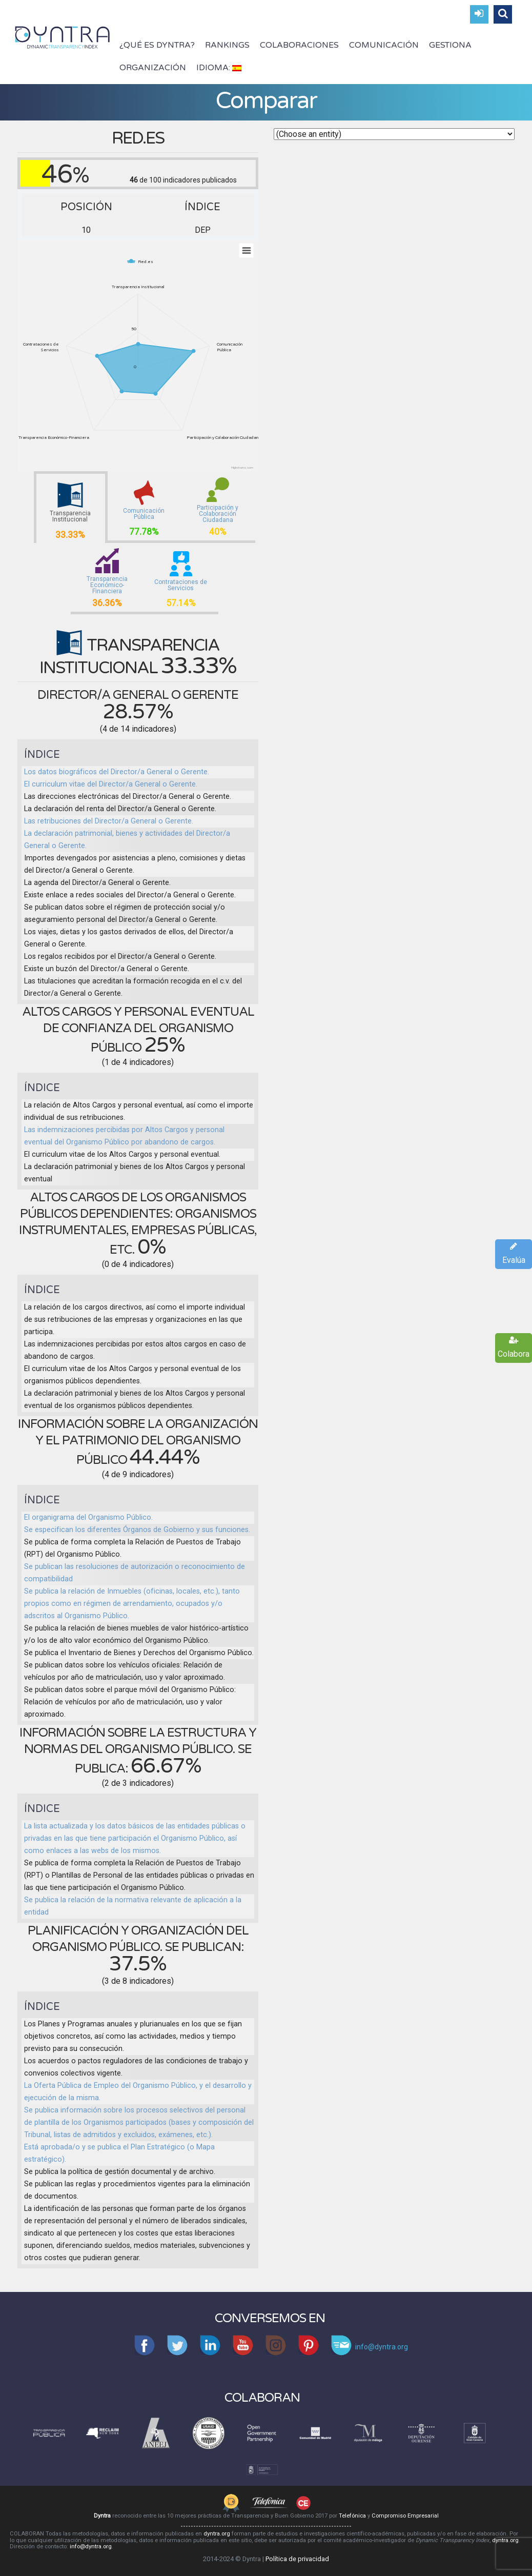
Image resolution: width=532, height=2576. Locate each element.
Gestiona (450, 45)
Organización (152, 68)
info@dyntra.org (91, 2546)
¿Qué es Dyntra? (157, 45)
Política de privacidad (297, 2559)
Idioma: (218, 68)
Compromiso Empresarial (405, 2515)
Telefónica (352, 2515)
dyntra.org (216, 2533)
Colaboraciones (299, 45)
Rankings (227, 45)
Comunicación (384, 45)
